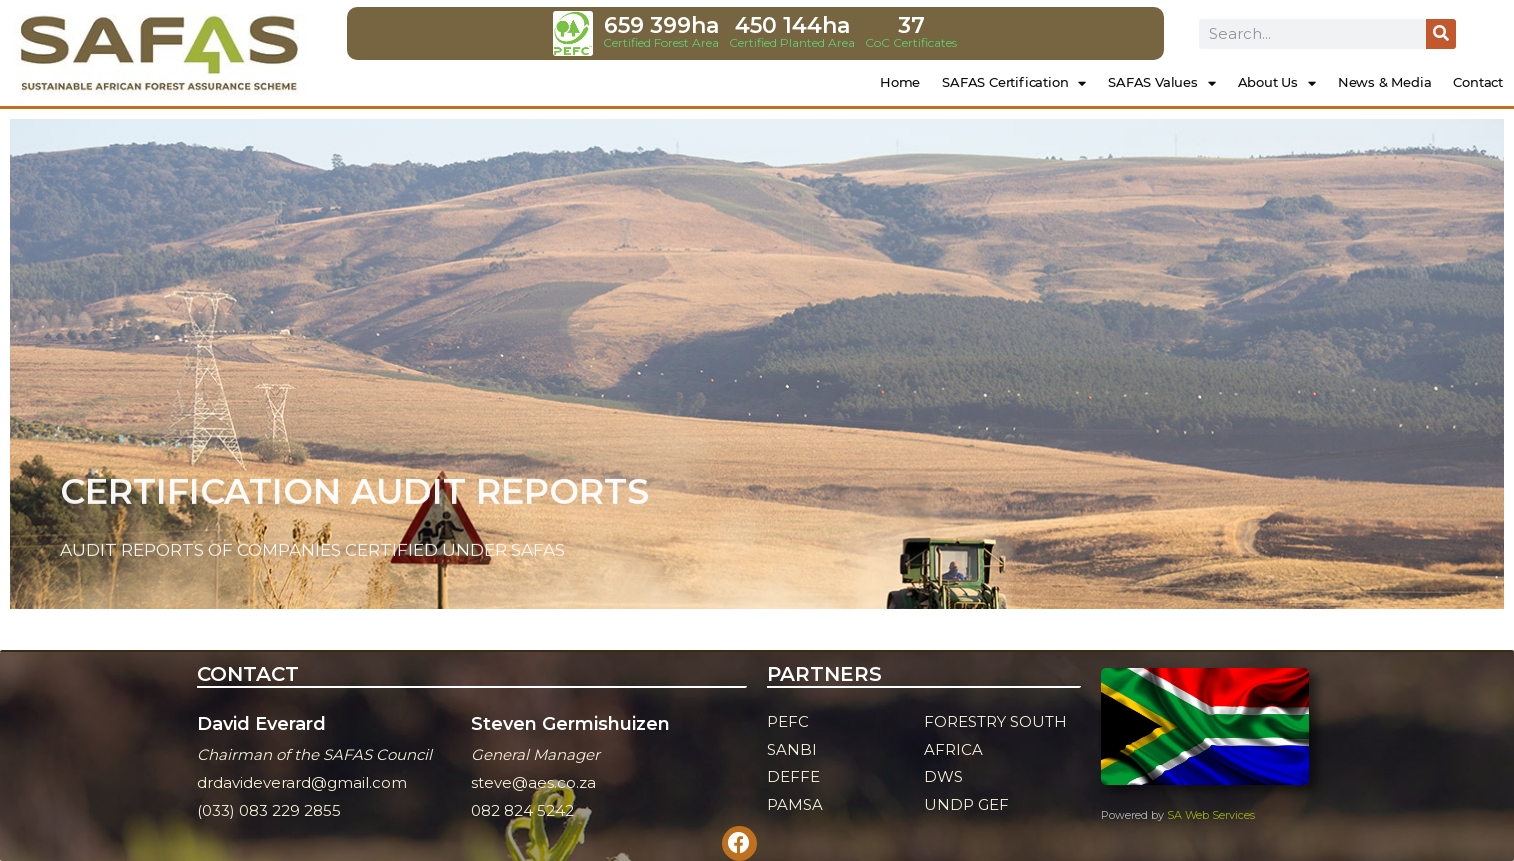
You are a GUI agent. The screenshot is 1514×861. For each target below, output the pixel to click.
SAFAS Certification (1014, 83)
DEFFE (793, 776)
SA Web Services (1211, 815)
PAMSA (795, 804)
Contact (1478, 82)
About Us (1277, 83)
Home (900, 82)
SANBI (792, 749)
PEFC (788, 721)
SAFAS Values (1161, 83)
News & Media (1385, 82)
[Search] (1441, 34)
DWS (943, 776)
